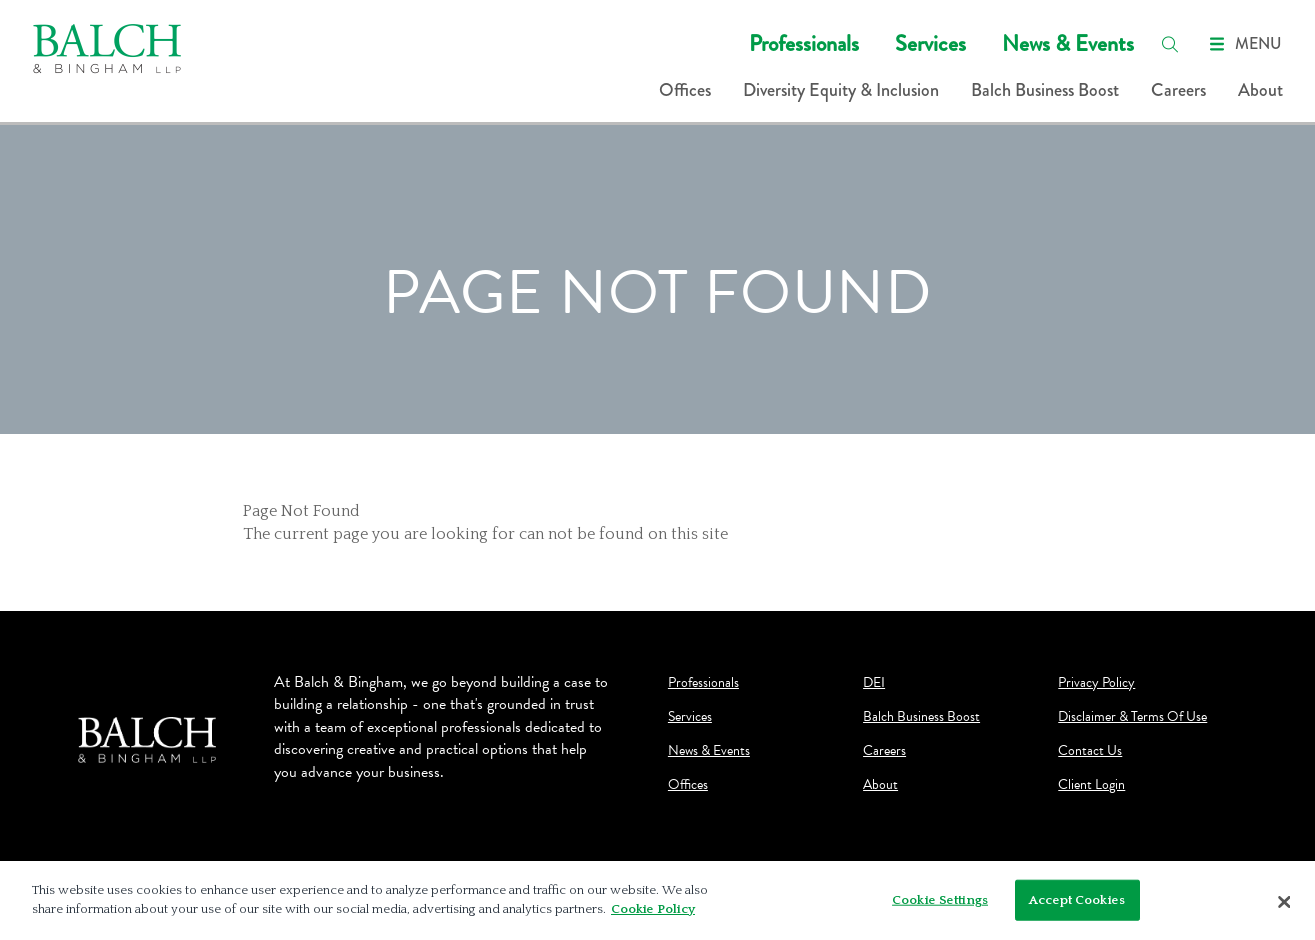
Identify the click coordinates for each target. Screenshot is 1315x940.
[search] (1170, 44)
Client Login (1091, 785)
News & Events (1068, 43)
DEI (874, 683)
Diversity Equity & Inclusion (841, 90)
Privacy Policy (1096, 683)
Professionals (804, 43)
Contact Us (1090, 751)
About (1260, 90)
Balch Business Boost (1045, 90)
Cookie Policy (653, 914)
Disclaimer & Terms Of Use (1132, 717)
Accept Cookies (1077, 904)
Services (930, 43)
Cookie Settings (940, 904)
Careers (1178, 90)
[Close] (1285, 906)
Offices (685, 90)
